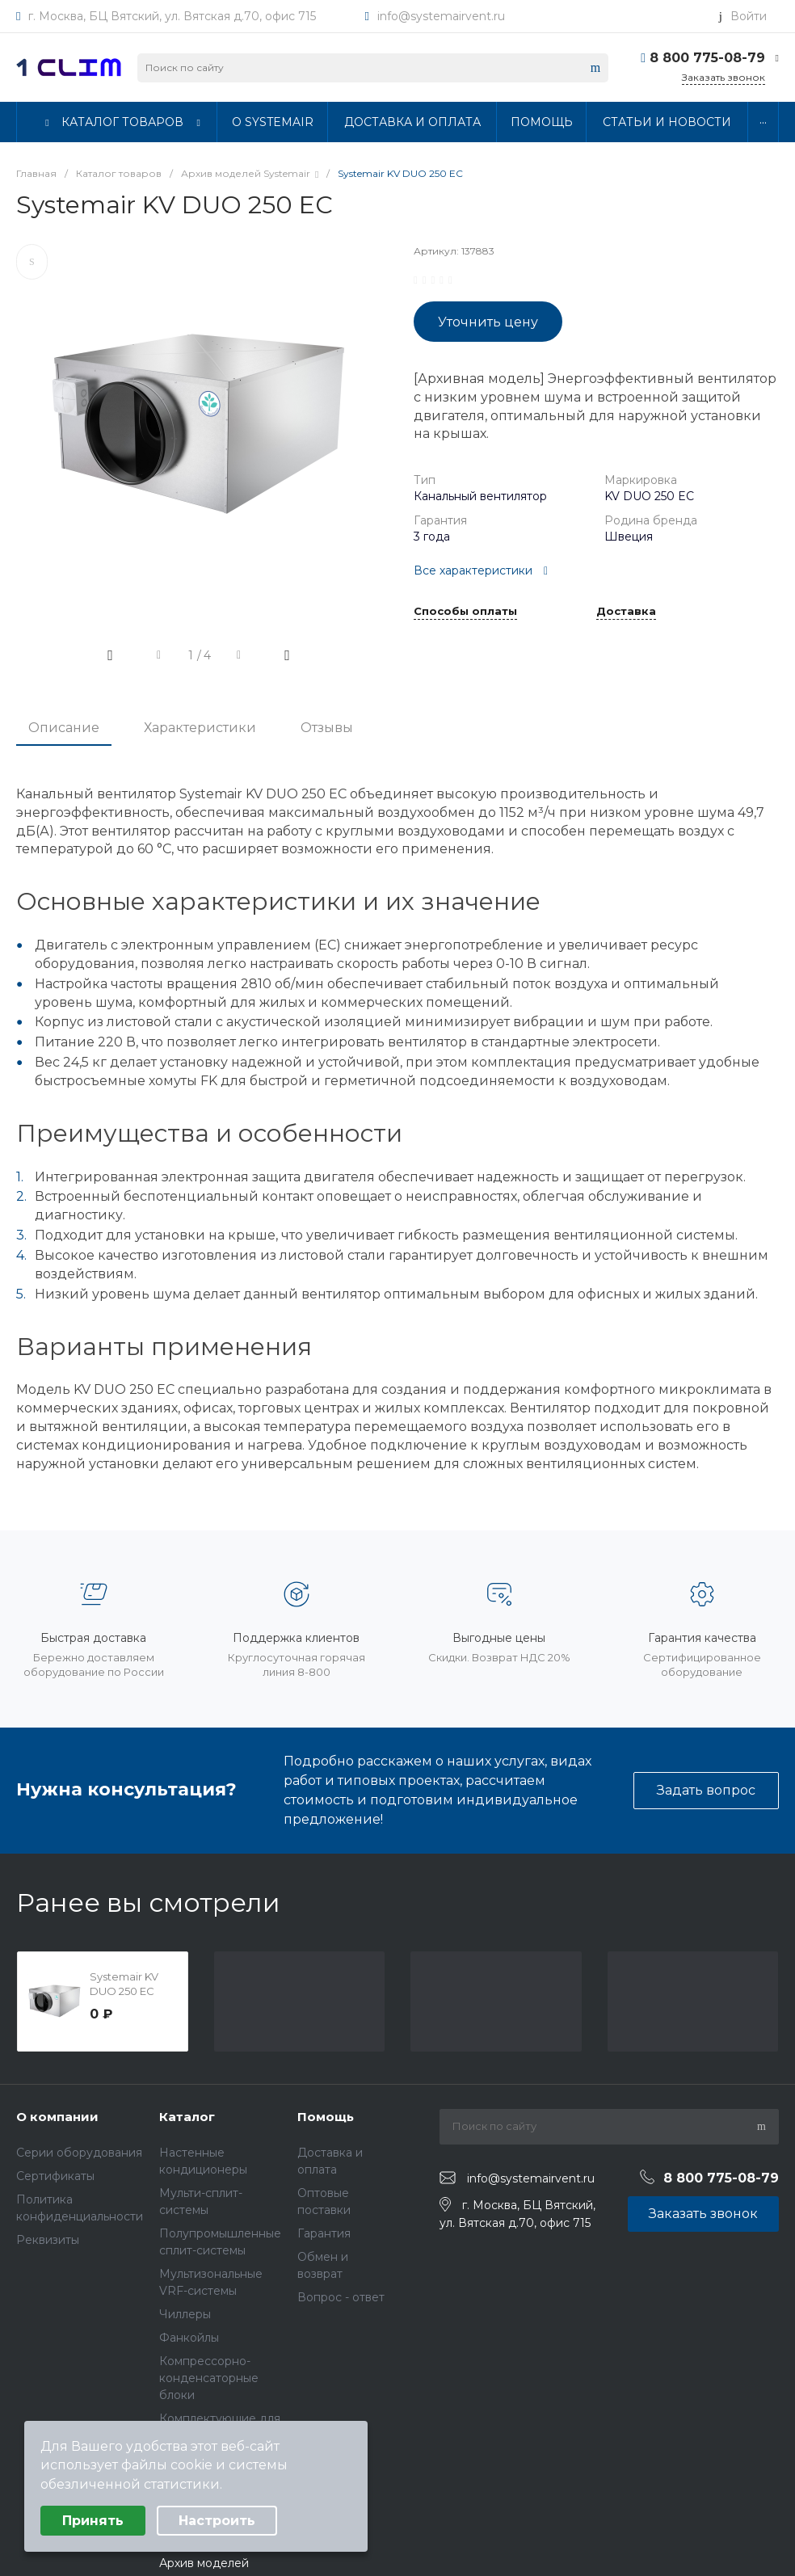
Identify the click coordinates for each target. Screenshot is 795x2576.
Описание (63, 727)
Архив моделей (204, 2563)
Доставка (626, 611)
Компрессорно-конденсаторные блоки (209, 2378)
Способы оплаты (465, 611)
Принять (93, 2520)
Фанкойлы (189, 2337)
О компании (57, 2116)
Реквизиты (47, 2240)
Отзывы (327, 727)
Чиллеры (185, 2314)
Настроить (217, 2520)
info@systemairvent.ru (441, 16)
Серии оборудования (79, 2152)
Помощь (325, 2116)
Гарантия (324, 2233)
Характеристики (200, 727)
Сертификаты (55, 2176)
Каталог (187, 2116)
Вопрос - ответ (341, 2297)
